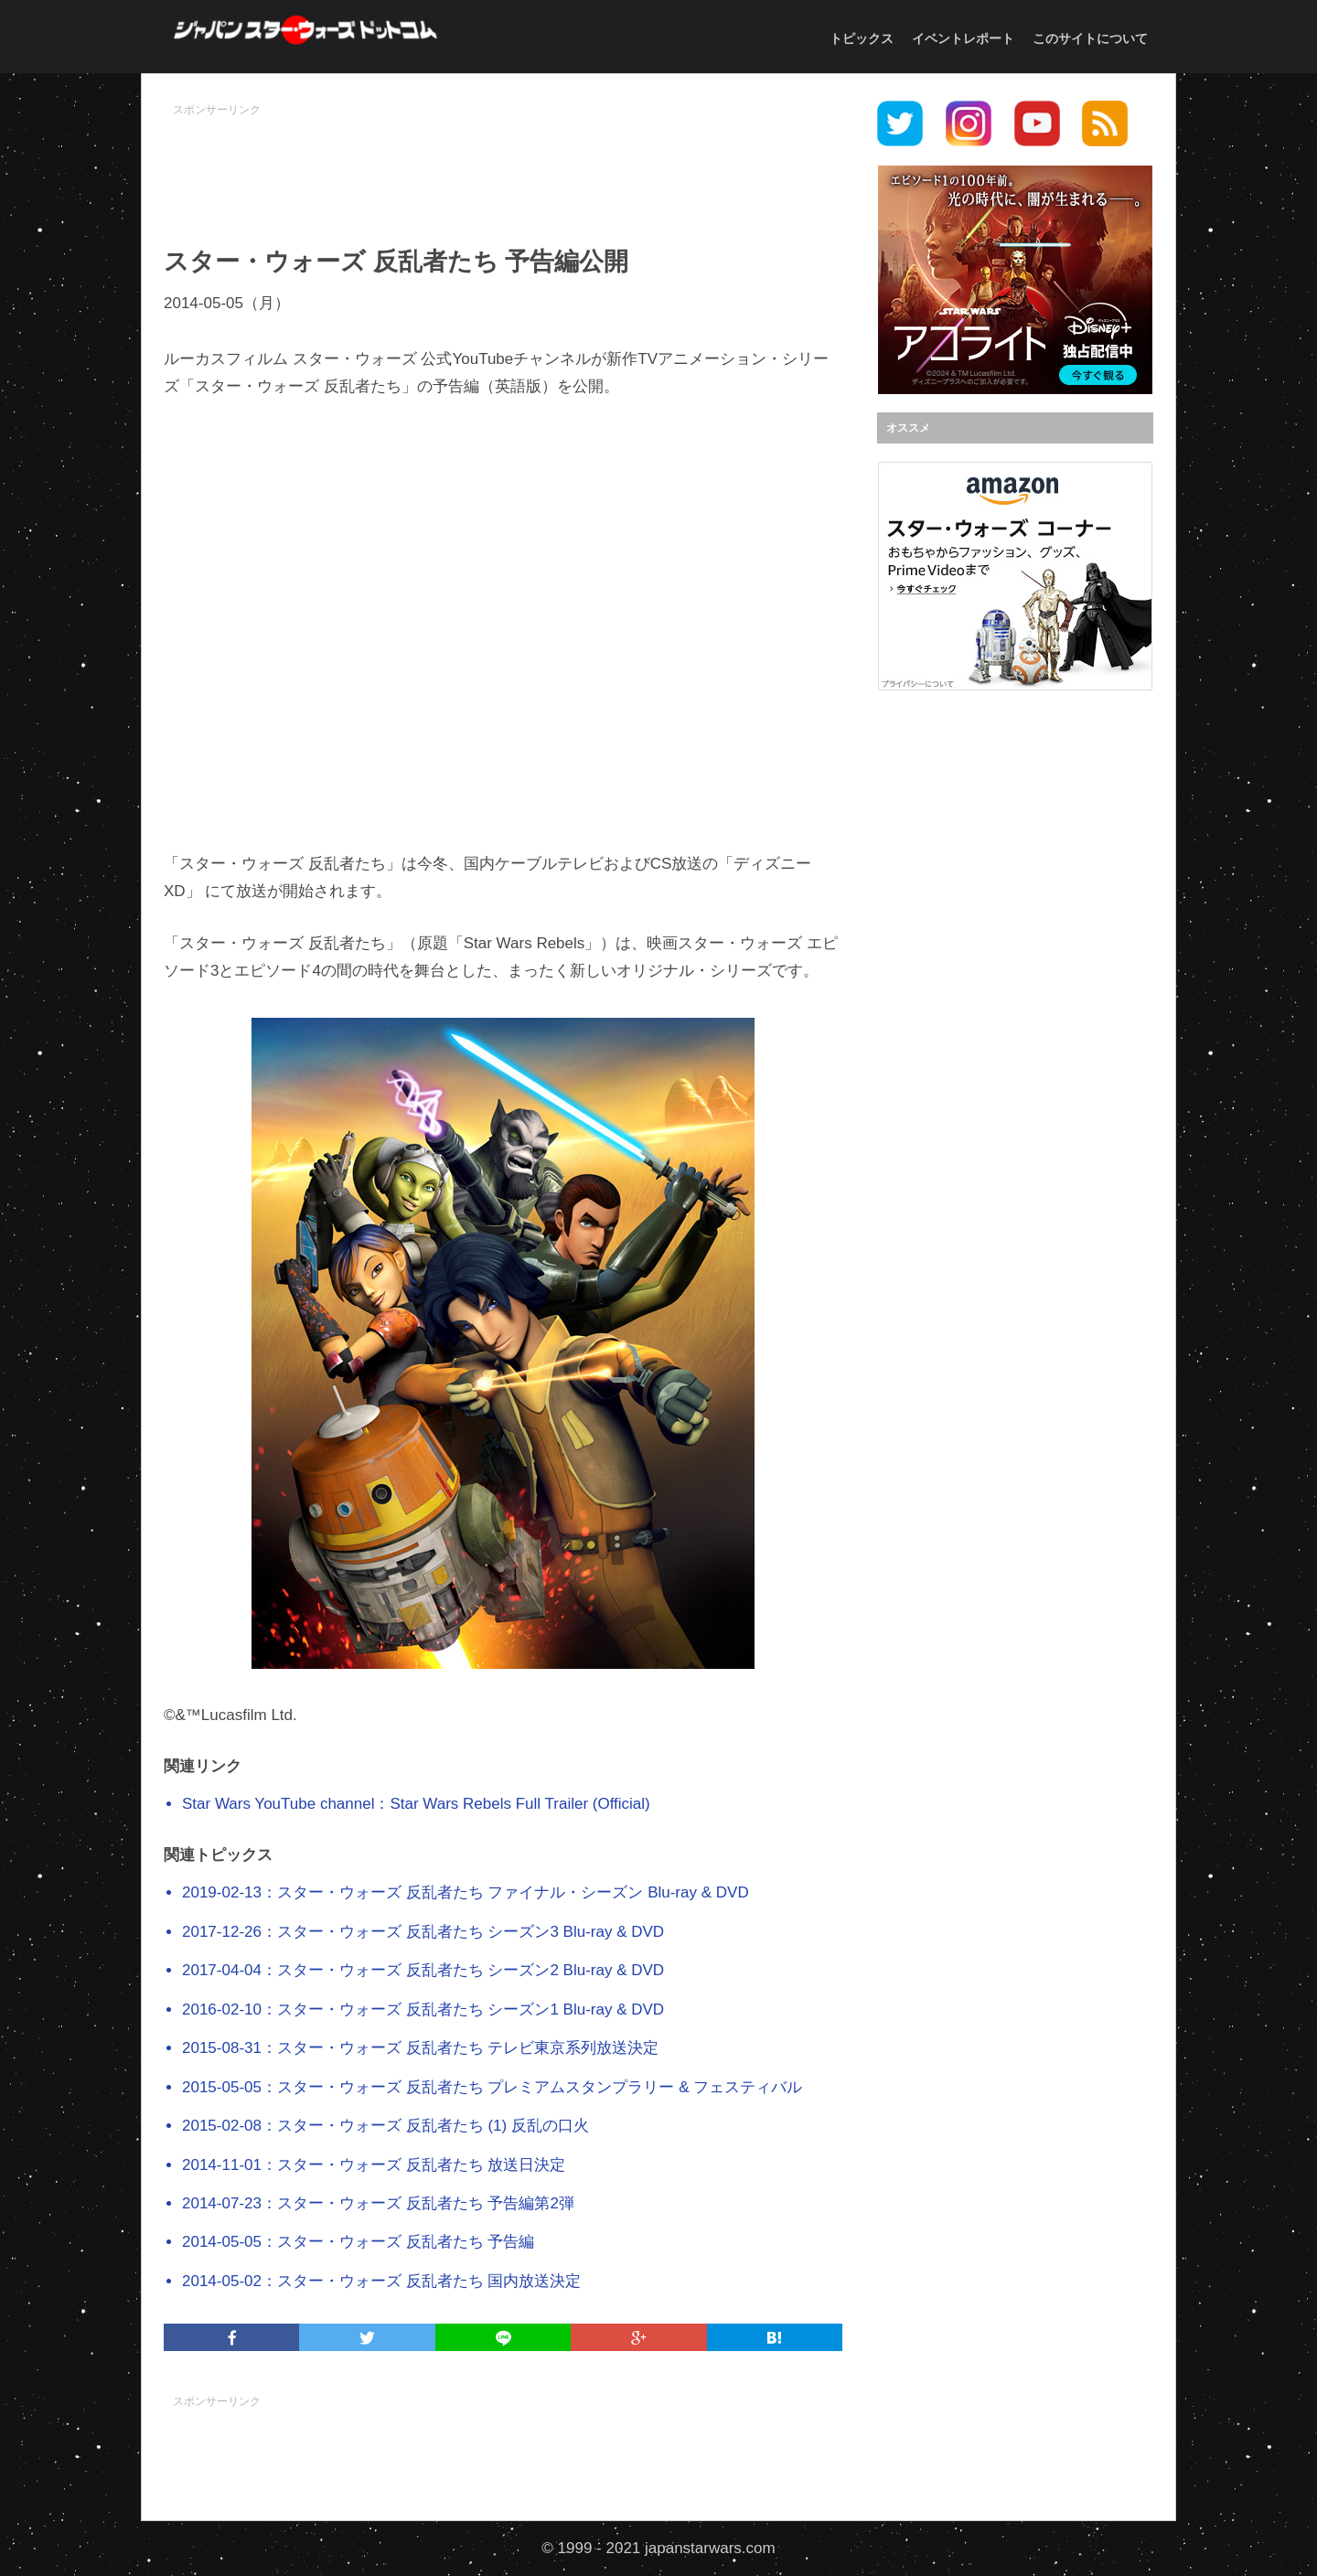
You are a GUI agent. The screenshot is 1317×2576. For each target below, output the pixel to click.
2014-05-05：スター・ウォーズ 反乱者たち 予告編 (358, 2241)
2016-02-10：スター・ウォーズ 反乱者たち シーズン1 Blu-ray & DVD (423, 2009)
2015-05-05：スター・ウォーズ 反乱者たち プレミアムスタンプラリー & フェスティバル (492, 2087)
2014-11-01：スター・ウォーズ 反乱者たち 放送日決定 (373, 2165)
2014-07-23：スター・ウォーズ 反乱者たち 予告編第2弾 (378, 2203)
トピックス (862, 38)
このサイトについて (1090, 38)
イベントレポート (963, 38)
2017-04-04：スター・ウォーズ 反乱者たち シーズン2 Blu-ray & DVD (423, 1970)
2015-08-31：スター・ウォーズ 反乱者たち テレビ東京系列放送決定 (420, 2048)
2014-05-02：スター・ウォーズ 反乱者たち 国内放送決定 (381, 2281)
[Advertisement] (503, 165)
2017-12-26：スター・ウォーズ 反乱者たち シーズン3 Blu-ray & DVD (423, 1931)
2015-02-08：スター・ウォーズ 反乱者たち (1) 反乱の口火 (385, 2125)
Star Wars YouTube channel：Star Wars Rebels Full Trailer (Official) (416, 1803)
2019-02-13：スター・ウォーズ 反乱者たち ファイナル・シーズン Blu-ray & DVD (465, 1892)
